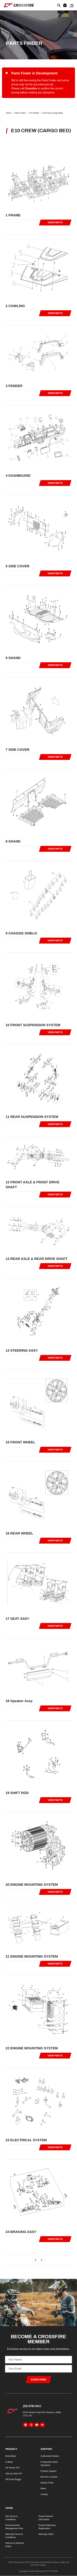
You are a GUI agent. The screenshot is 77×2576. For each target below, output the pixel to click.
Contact (44, 2494)
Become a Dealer (49, 2477)
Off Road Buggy (13, 2479)
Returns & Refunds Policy (14, 2545)
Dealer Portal (47, 2482)
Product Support (48, 2471)
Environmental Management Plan (14, 2527)
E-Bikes (9, 2462)
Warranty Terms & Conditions (14, 2536)
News (43, 2488)
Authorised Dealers (50, 2456)
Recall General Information (45, 2518)
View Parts (55, 222)
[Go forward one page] (41, 2260)
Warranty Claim (46, 2534)
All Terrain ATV (12, 2468)
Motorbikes (10, 2456)
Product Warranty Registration (47, 2527)
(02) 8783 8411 (32, 2406)
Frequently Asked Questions (49, 2464)
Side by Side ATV (13, 2473)
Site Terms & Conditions (11, 2518)
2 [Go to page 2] (35, 2259)
